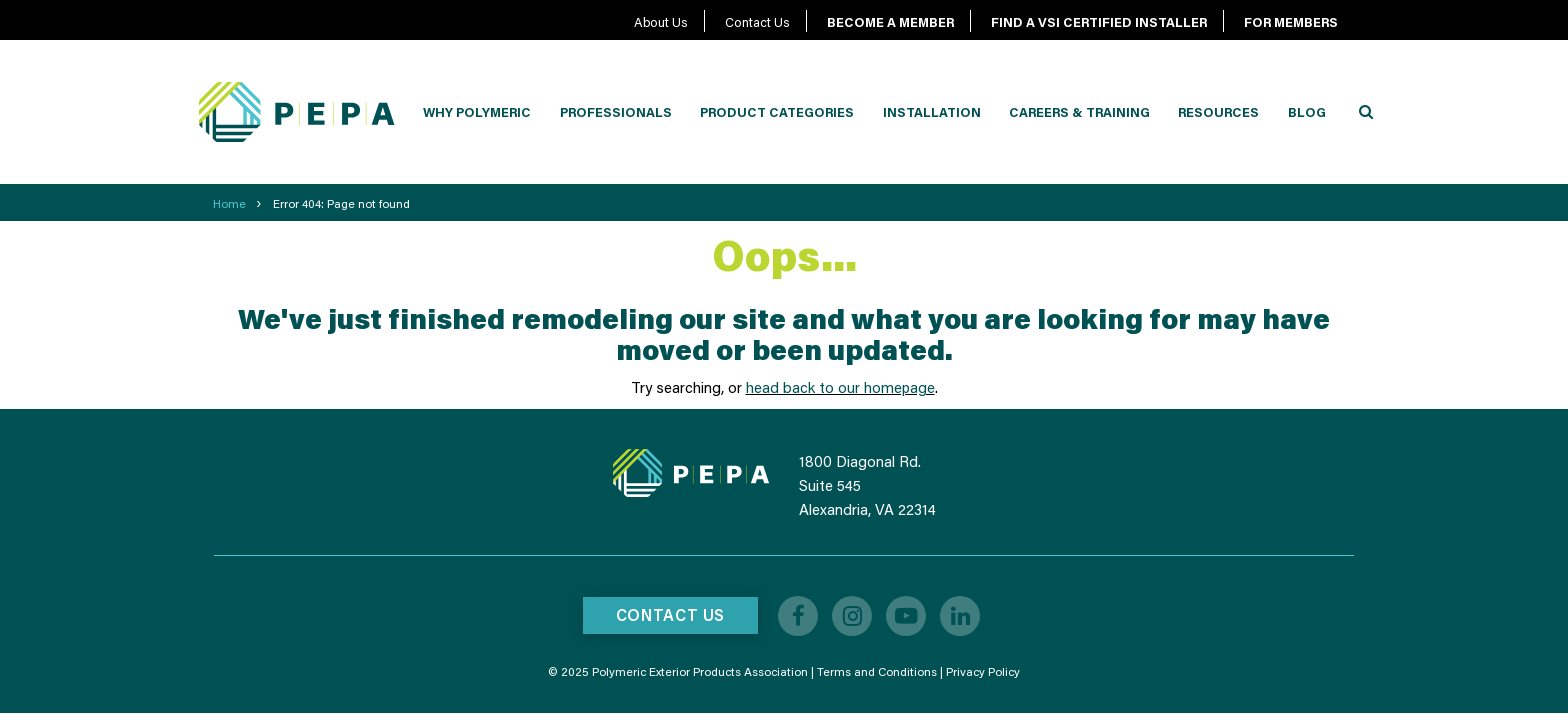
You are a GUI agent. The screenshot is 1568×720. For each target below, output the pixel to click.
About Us (661, 22)
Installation (932, 112)
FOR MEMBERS (1291, 22)
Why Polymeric (477, 112)
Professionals (616, 112)
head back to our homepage (840, 387)
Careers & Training (1079, 112)
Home (229, 203)
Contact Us (757, 22)
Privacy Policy (983, 671)
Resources (1218, 112)
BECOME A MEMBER (890, 22)
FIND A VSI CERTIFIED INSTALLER (1099, 22)
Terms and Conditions (877, 671)
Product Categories (777, 112)
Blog (1307, 112)
